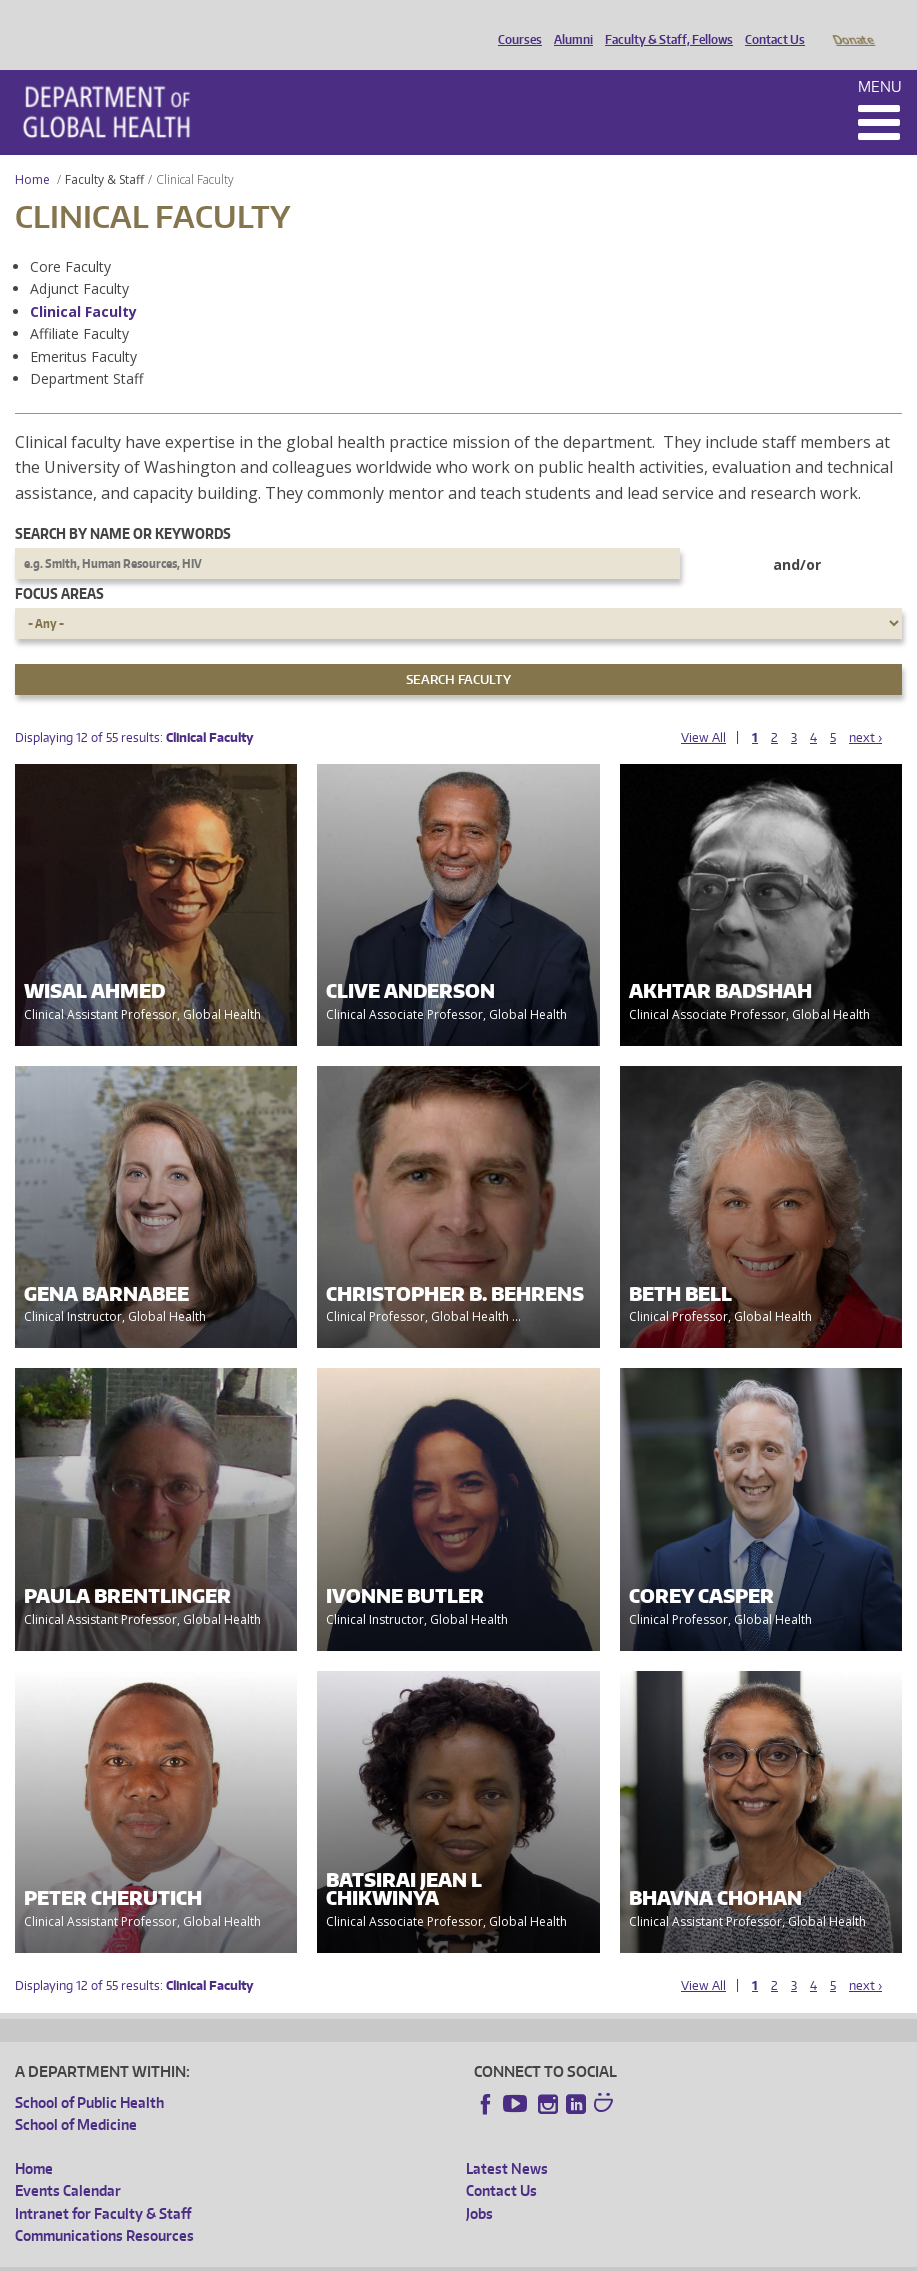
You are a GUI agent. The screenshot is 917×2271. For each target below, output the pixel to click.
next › (865, 709)
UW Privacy (280, 2254)
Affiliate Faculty (79, 305)
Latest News (507, 2140)
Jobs (479, 2185)
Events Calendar (68, 2162)
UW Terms (361, 2254)
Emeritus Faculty (83, 328)
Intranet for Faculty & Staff (103, 2185)
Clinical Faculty (83, 283)
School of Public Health (89, 2074)
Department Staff (86, 350)
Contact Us (770, 23)
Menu (880, 58)
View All (703, 709)
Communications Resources (104, 2207)
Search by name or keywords (123, 505)
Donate (852, 23)
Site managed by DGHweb (480, 2254)
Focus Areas (59, 565)
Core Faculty (70, 238)
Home (32, 151)
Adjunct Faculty (79, 260)
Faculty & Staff (104, 151)
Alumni (568, 23)
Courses (515, 23)
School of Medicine (76, 2096)
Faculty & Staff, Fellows (664, 23)
